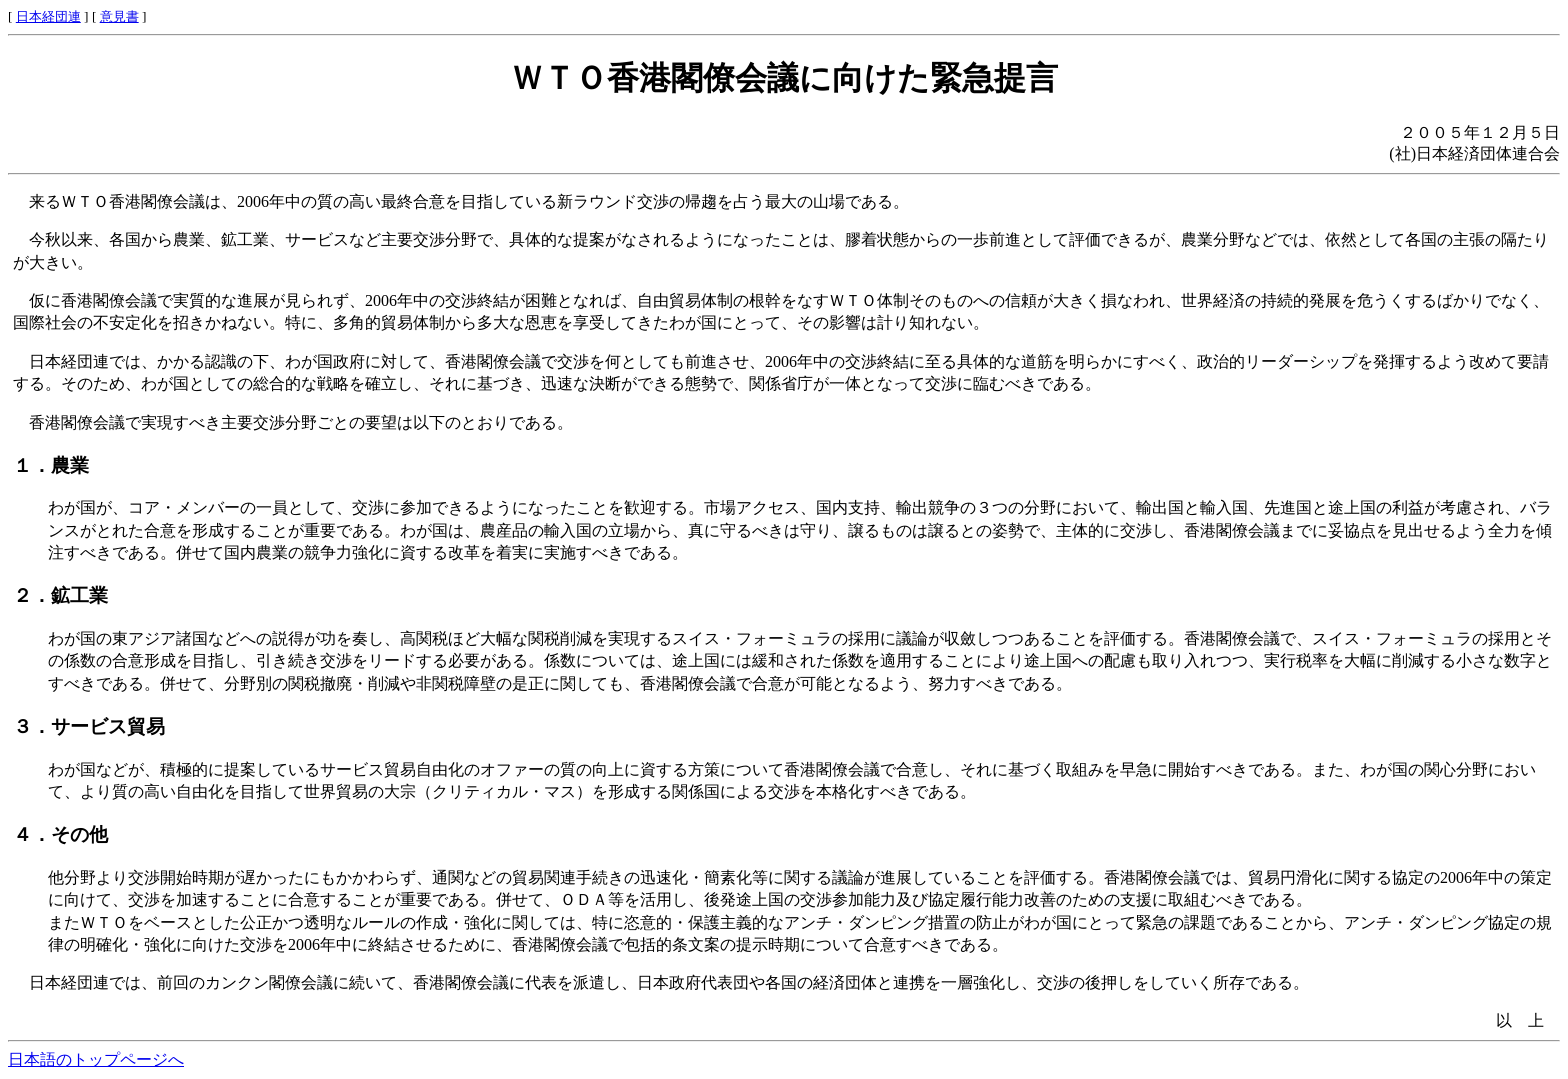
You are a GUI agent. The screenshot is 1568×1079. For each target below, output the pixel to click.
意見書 (119, 16)
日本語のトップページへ (96, 1059)
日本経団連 (48, 16)
